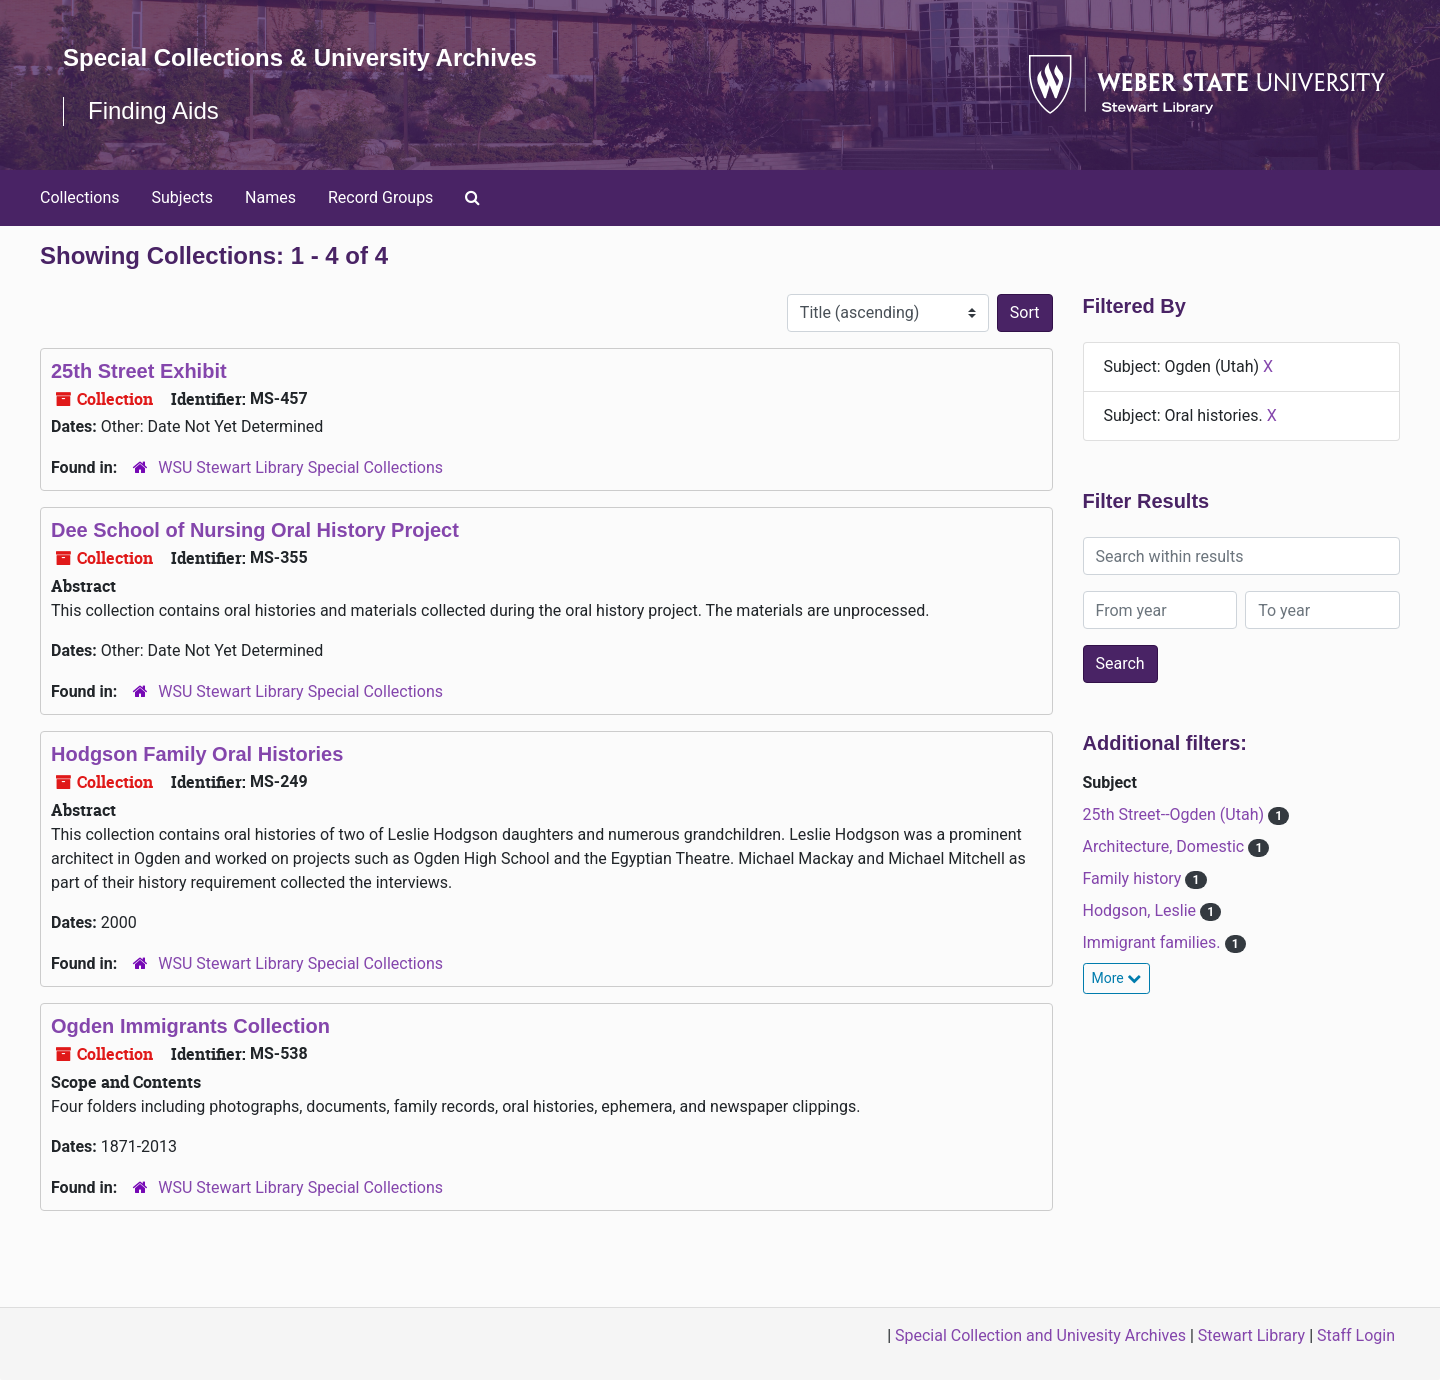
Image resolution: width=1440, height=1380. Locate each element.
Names (270, 197)
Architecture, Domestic (1166, 846)
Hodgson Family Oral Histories (197, 754)
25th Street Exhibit (139, 371)
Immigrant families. (1154, 942)
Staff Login (1356, 1335)
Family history (1134, 878)
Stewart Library (1251, 1335)
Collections (80, 197)
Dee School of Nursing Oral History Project (255, 530)
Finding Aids (153, 110)
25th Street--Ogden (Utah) (1176, 814)
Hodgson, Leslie (1141, 910)
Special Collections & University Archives (300, 57)
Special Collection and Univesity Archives (1040, 1335)
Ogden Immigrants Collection (190, 1026)
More (1117, 978)
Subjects (182, 197)
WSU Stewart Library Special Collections (300, 467)
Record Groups (380, 197)
